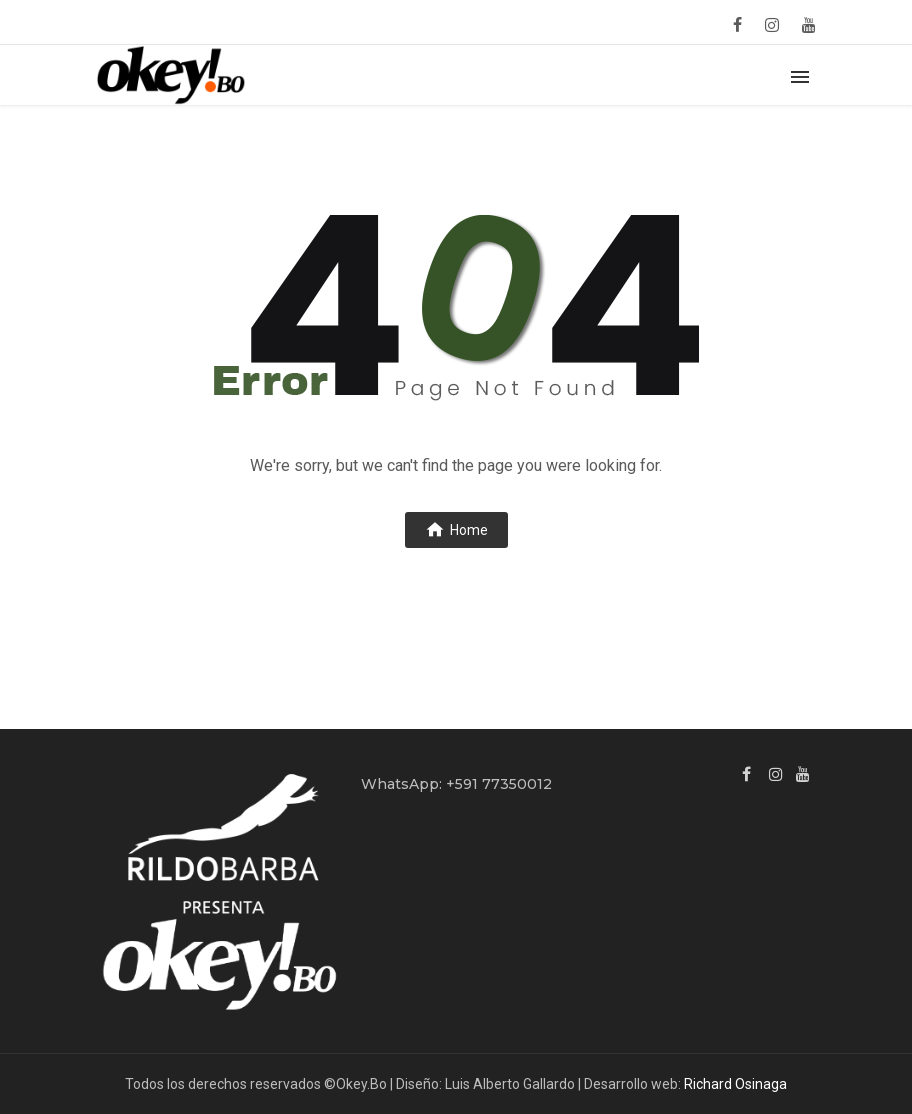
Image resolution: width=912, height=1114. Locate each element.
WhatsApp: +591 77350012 (456, 784)
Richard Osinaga (735, 1084)
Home (456, 529)
